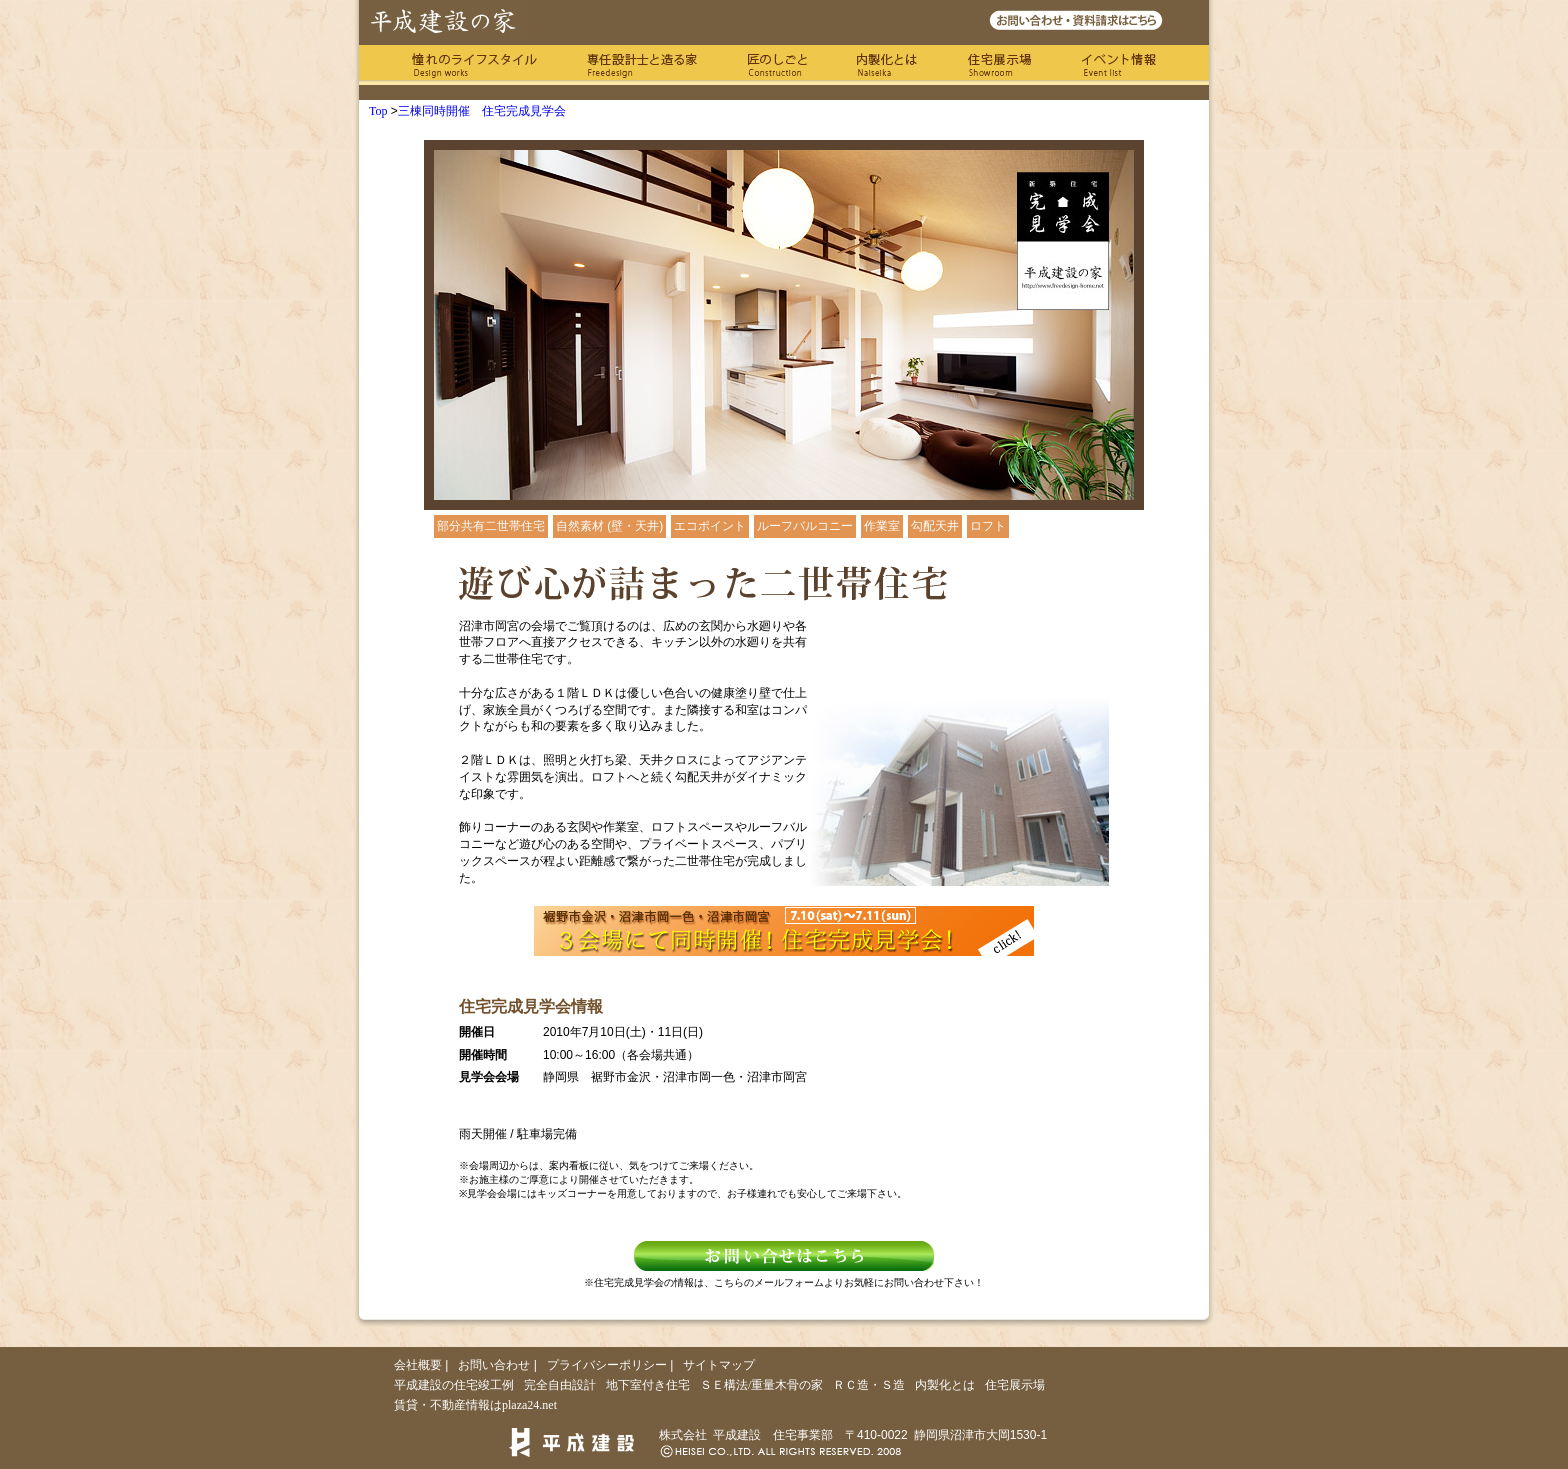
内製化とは (887, 65)
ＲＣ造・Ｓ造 (869, 1385)
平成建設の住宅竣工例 (454, 1385)
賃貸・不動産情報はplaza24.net (475, 1405)
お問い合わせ (494, 1365)
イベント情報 (1119, 65)
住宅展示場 (999, 65)
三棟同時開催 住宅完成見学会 (482, 111)
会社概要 (418, 1365)
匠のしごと (777, 65)
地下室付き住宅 (648, 1385)
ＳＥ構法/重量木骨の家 (761, 1385)
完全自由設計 (560, 1385)
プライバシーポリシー (607, 1365)
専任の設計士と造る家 (642, 65)
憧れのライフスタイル (474, 65)
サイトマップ (719, 1365)
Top (378, 111)
